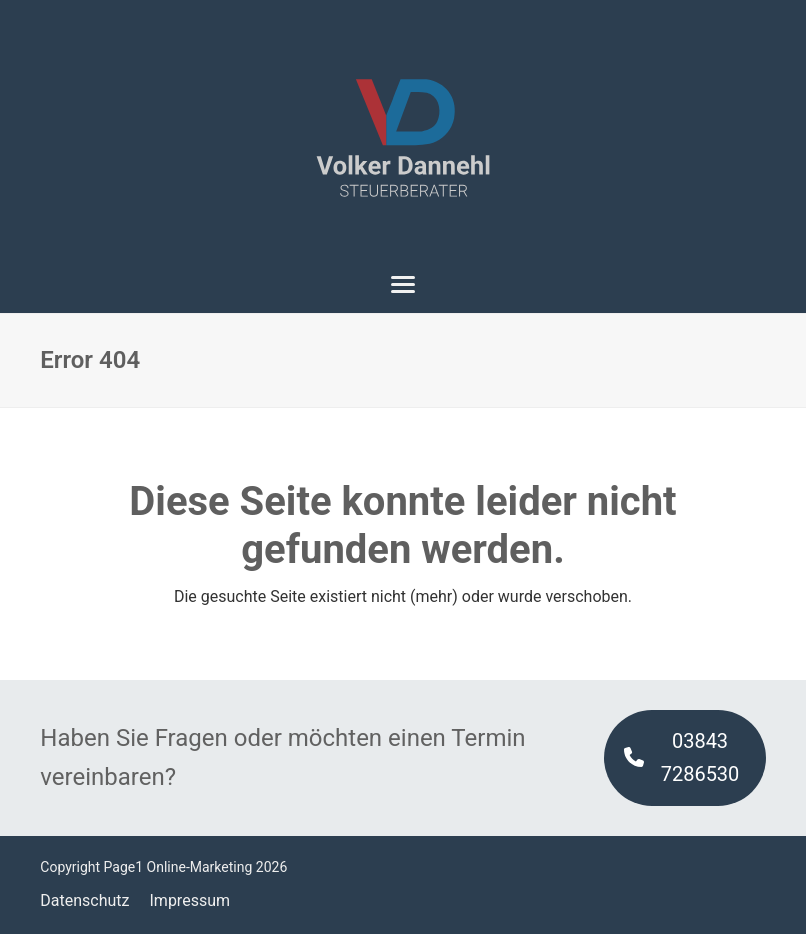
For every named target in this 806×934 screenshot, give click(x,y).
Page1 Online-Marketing (178, 867)
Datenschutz (84, 900)
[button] (403, 284)
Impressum (190, 900)
